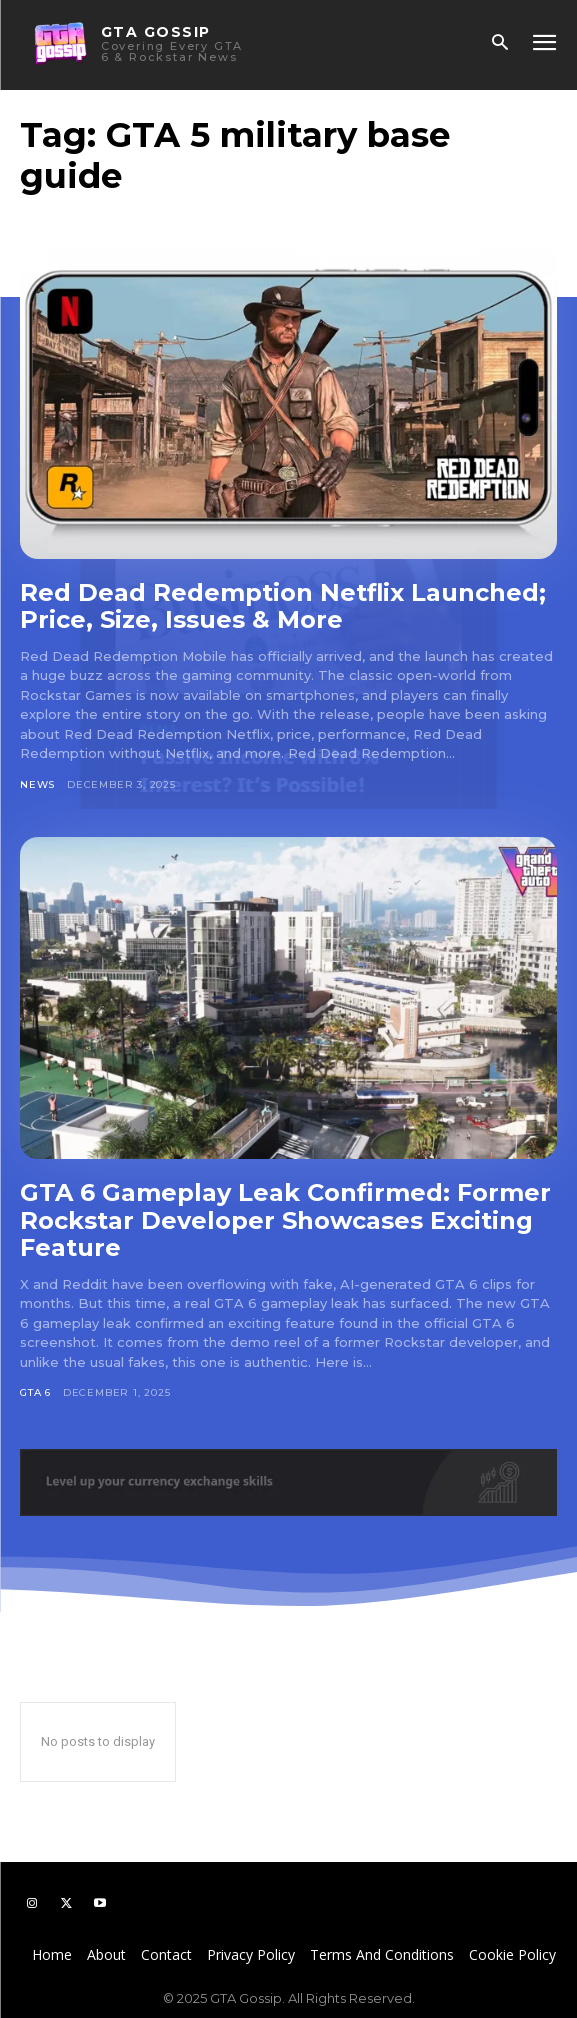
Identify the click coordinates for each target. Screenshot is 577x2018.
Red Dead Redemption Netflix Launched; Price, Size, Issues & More (283, 606)
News (37, 784)
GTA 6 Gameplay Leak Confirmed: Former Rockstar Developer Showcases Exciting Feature (285, 1220)
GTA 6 (35, 1392)
